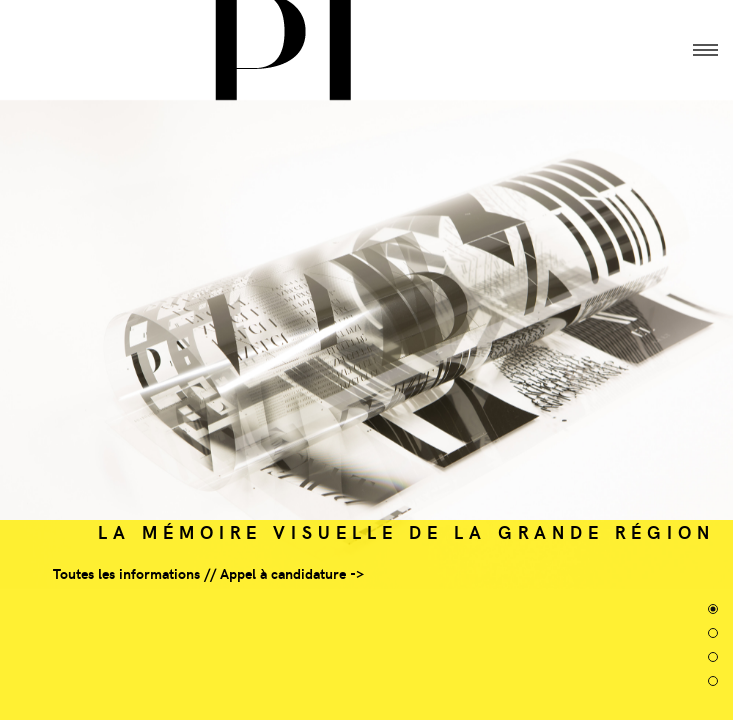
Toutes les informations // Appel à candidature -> (208, 573)
